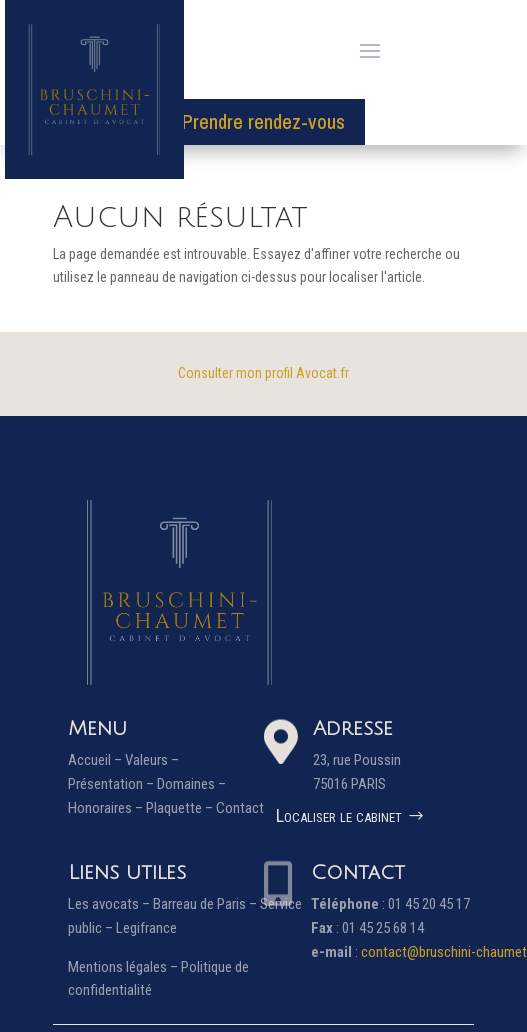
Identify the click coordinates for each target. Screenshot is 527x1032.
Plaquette (174, 808)
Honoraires (100, 808)
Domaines (186, 784)
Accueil (89, 760)
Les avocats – (110, 904)
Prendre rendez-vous (263, 121)
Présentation (105, 784)
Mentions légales (117, 967)
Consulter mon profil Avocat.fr (263, 373)
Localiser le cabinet (339, 815)
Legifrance (146, 928)
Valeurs (146, 760)
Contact (240, 808)
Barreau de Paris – (206, 904)
